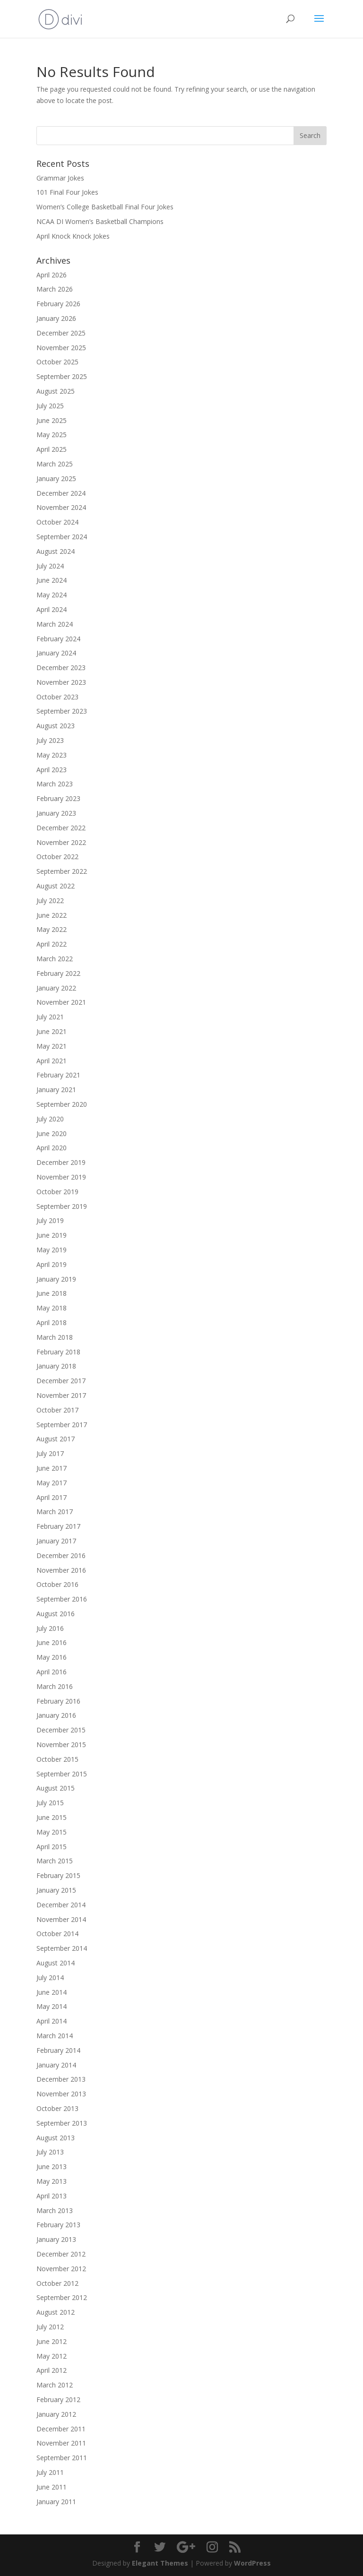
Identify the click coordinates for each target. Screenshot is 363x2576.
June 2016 (51, 1642)
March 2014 (54, 2035)
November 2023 (61, 682)
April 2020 (51, 1147)
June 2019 (51, 1235)
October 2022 (57, 856)
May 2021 (51, 1046)
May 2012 (51, 2356)
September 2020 (61, 1104)
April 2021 (51, 1060)
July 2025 (50, 405)
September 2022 (61, 871)
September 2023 (61, 710)
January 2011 (56, 2501)
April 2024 (51, 609)
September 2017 (61, 1424)
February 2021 (58, 1074)
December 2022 (61, 827)
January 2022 (56, 987)
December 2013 (61, 2079)
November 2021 (61, 1002)
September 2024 (61, 536)
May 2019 (51, 1249)
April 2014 (51, 2020)
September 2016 (61, 1598)
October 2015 (57, 1759)
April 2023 (51, 769)
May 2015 (51, 1831)
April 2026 (51, 274)
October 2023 (57, 696)
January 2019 (56, 1279)
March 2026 (54, 288)
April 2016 (51, 1671)
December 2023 (61, 667)
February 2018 (58, 1351)
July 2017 (50, 1453)
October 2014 (57, 1933)
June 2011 (51, 2486)
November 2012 (61, 2268)
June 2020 (51, 1133)
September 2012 (61, 2297)
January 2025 (56, 478)
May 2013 (51, 2181)
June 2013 (51, 2166)
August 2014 (55, 1962)
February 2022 (58, 973)
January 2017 (56, 1540)
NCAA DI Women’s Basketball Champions (100, 221)
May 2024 (51, 594)
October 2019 (57, 1191)
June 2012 (51, 2341)
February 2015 (58, 1875)
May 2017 (51, 1482)
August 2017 (55, 1438)
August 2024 (55, 551)
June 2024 (51, 580)
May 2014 (51, 2006)
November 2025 (61, 347)
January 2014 (56, 2064)
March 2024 (54, 624)
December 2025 (61, 332)
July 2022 (50, 900)
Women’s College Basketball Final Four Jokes (104, 206)
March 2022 (54, 958)
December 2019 (61, 1162)
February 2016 (58, 1701)
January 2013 (56, 2239)
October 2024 (57, 521)
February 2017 (58, 1526)
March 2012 (54, 2384)
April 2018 (51, 1322)
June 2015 (51, 1817)
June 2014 (51, 1992)
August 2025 (55, 391)
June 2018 (51, 1293)
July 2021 (50, 1016)
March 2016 (54, 1686)
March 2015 (54, 1860)
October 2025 (57, 361)
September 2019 (61, 1206)
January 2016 (56, 1715)
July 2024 (50, 565)
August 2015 (55, 1787)
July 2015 (50, 1802)
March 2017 (54, 1511)
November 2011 (61, 2442)
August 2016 (55, 1613)
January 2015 (56, 1890)
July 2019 (50, 1220)
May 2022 (51, 929)
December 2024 (61, 493)
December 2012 (61, 2253)
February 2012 (58, 2399)
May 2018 (51, 1307)
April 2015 (51, 1846)
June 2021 (51, 1031)
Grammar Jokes (60, 177)
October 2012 (57, 2283)
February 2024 (58, 638)
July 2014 (50, 1977)
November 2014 (61, 1919)
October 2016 (57, 1584)
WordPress (252, 2563)
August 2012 (55, 2312)
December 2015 (61, 1729)
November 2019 (61, 1176)
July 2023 (50, 740)
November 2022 (61, 842)
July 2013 (50, 2151)
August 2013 (55, 2137)
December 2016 (61, 1555)
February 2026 (58, 303)
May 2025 (51, 434)
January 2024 (56, 652)
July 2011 (50, 2472)
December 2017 (61, 1380)
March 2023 (54, 783)
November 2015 (61, 1744)
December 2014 (61, 1904)
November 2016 (61, 1570)
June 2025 (51, 420)
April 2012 (51, 2370)
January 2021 (56, 1089)
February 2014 (58, 2050)
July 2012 (50, 2326)
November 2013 (61, 2093)
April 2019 (51, 1264)
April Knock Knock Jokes (73, 236)
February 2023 (58, 798)
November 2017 (61, 1395)
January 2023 (56, 813)
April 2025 (51, 449)
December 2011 (61, 2428)
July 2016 (50, 1628)
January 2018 (56, 1365)
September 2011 (61, 2457)
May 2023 (51, 754)
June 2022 (51, 915)
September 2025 (61, 376)
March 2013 (54, 2210)
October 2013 (57, 2108)
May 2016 (51, 1657)
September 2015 (61, 1773)
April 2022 (51, 943)
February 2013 (58, 2224)
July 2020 (50, 1118)
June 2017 (51, 1468)
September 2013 (61, 2123)
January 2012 (56, 2414)
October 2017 (57, 1409)
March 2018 (54, 1337)
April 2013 (51, 2195)
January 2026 (56, 318)
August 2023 (55, 725)
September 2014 (61, 1948)
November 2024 (61, 507)
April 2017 (51, 1497)
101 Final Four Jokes (67, 192)
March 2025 (54, 463)
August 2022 (55, 885)
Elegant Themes (160, 2563)
